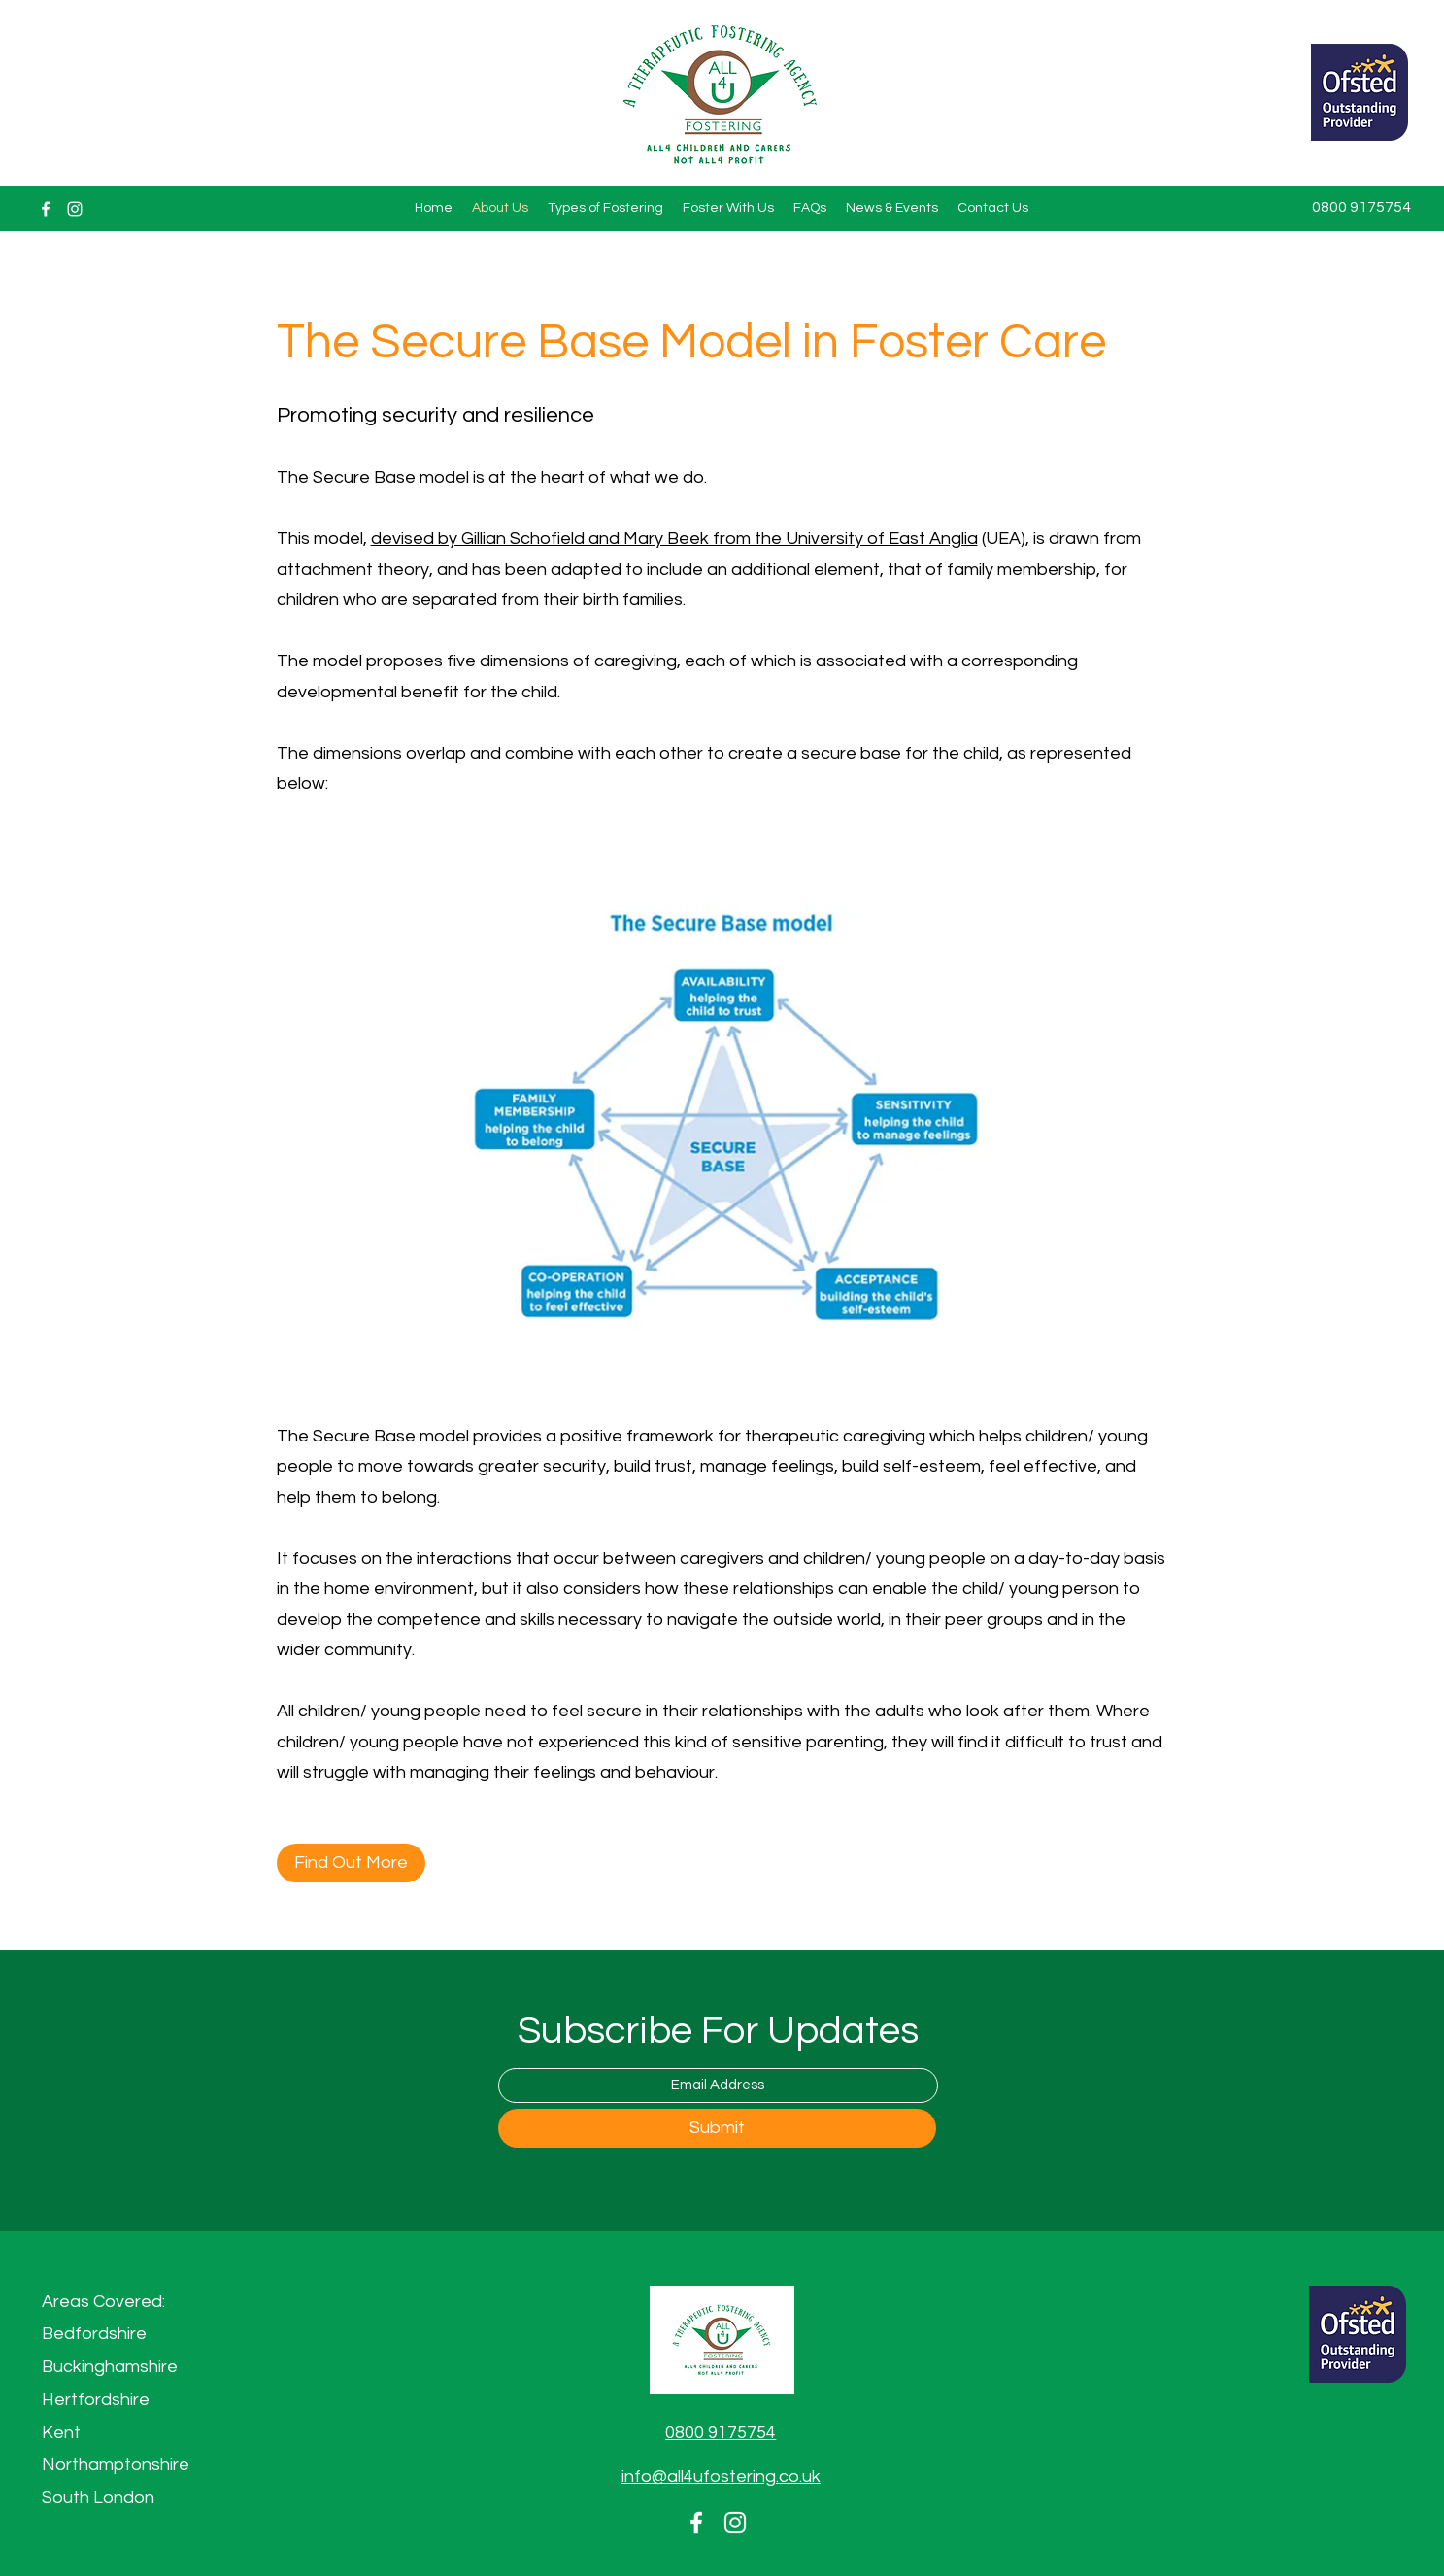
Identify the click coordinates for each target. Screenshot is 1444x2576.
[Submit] (717, 2128)
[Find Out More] (351, 1863)
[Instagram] (74, 209)
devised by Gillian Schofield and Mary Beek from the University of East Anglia (674, 538)
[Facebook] (45, 209)
